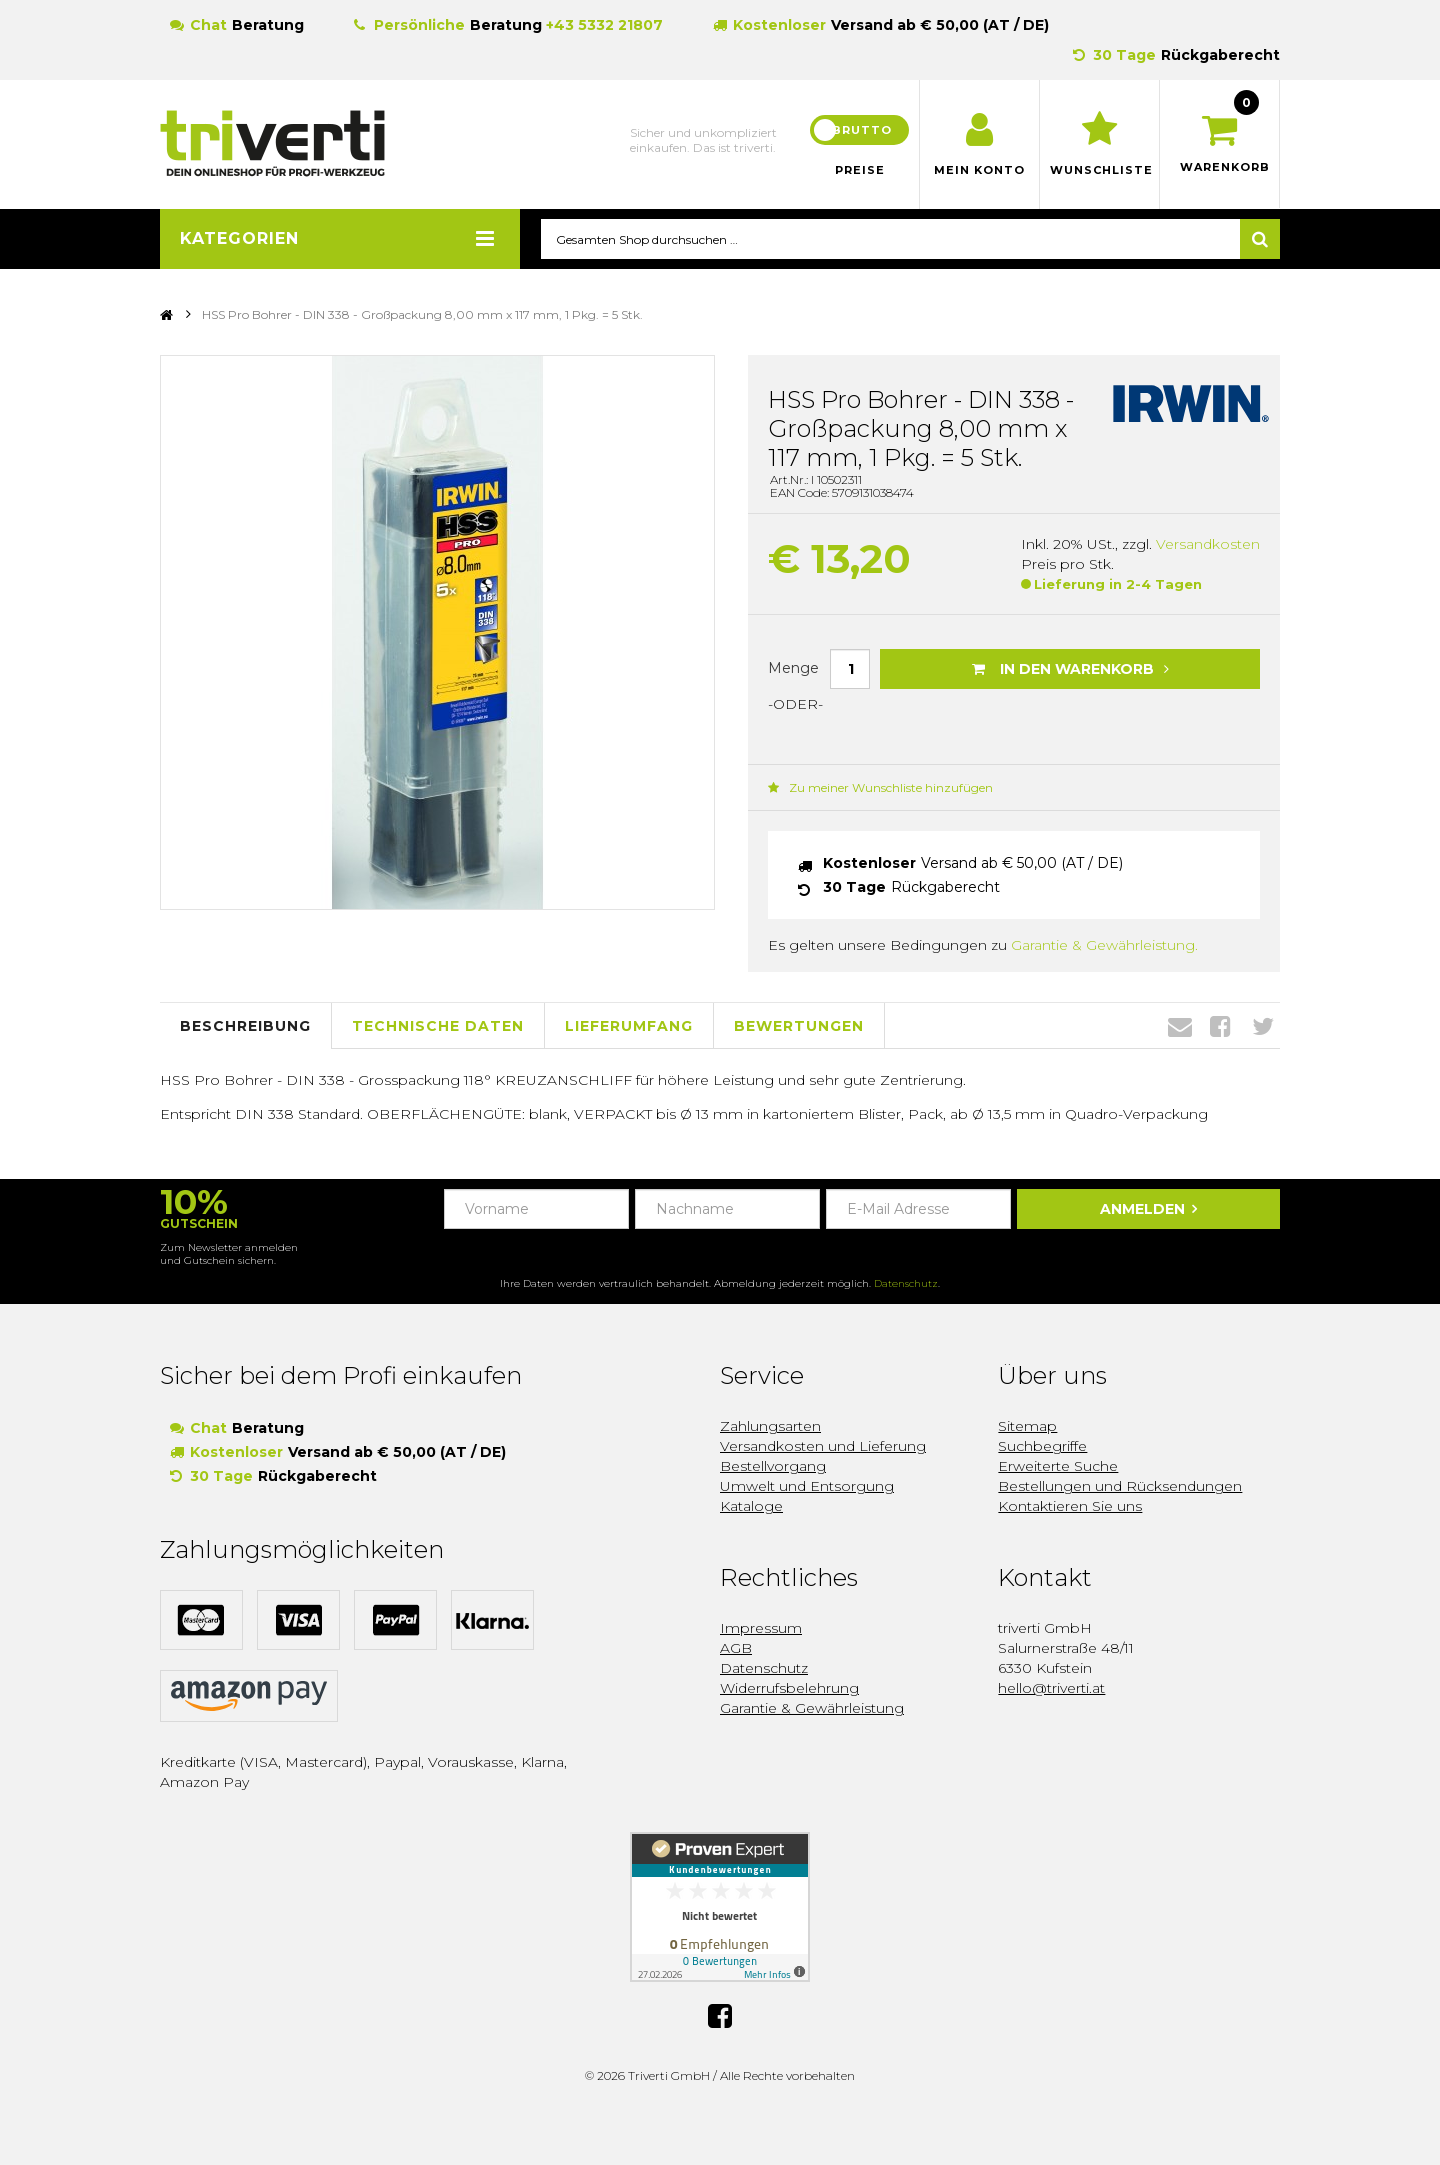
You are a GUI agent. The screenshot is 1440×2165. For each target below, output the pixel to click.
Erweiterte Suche (1058, 1467)
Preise (860, 170)
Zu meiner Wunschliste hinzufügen (880, 788)
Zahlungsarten (770, 1427)
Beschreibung (245, 1026)
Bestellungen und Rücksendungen (1120, 1487)
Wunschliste (1099, 170)
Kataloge (751, 1507)
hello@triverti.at (1051, 1689)
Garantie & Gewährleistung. (1104, 946)
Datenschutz (906, 1284)
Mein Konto (979, 170)
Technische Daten (438, 1026)
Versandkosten (1208, 545)
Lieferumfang (629, 1026)
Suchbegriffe (1042, 1447)
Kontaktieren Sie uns (1070, 1507)
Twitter (1263, 1027)
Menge (793, 668)
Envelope (1180, 1027)
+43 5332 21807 (604, 25)
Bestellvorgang (773, 1467)
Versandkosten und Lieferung (823, 1447)
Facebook (1220, 1027)
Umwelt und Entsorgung (807, 1487)
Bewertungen (799, 1026)
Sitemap (1027, 1427)
